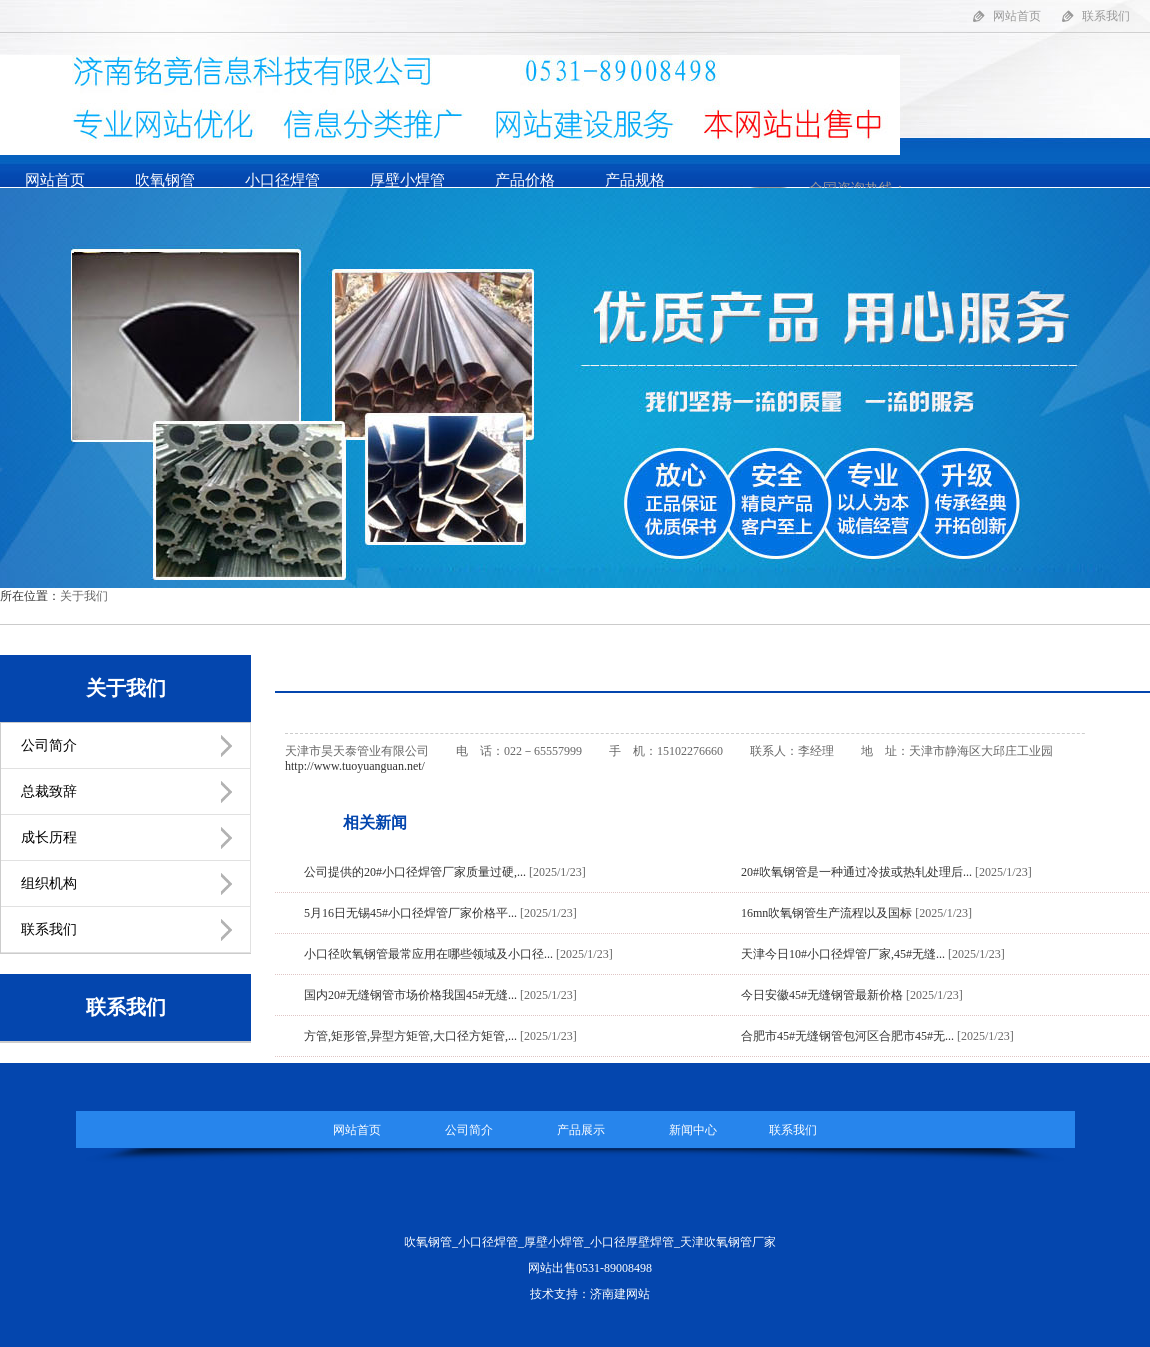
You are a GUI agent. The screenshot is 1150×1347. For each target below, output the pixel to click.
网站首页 (1017, 16)
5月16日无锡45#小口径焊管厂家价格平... (410, 913)
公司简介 (49, 745)
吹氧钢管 (165, 180)
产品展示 (581, 1130)
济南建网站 (620, 1294)
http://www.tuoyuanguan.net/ (355, 766)
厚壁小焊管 (407, 180)
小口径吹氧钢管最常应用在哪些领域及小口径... (428, 954)
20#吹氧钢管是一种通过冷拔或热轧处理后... (856, 872)
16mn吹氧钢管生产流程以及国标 (826, 913)
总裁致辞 (49, 791)
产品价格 (525, 180)
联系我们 (1106, 16)
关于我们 (84, 596)
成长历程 (49, 837)
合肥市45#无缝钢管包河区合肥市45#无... (847, 1036)
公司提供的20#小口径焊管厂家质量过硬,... (415, 872)
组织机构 (49, 883)
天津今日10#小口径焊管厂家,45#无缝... (843, 954)
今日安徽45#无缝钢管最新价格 (822, 995)
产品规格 (635, 180)
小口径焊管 (282, 180)
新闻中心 (693, 1130)
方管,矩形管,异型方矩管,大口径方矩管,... (410, 1036)
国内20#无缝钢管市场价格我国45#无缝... (410, 995)
